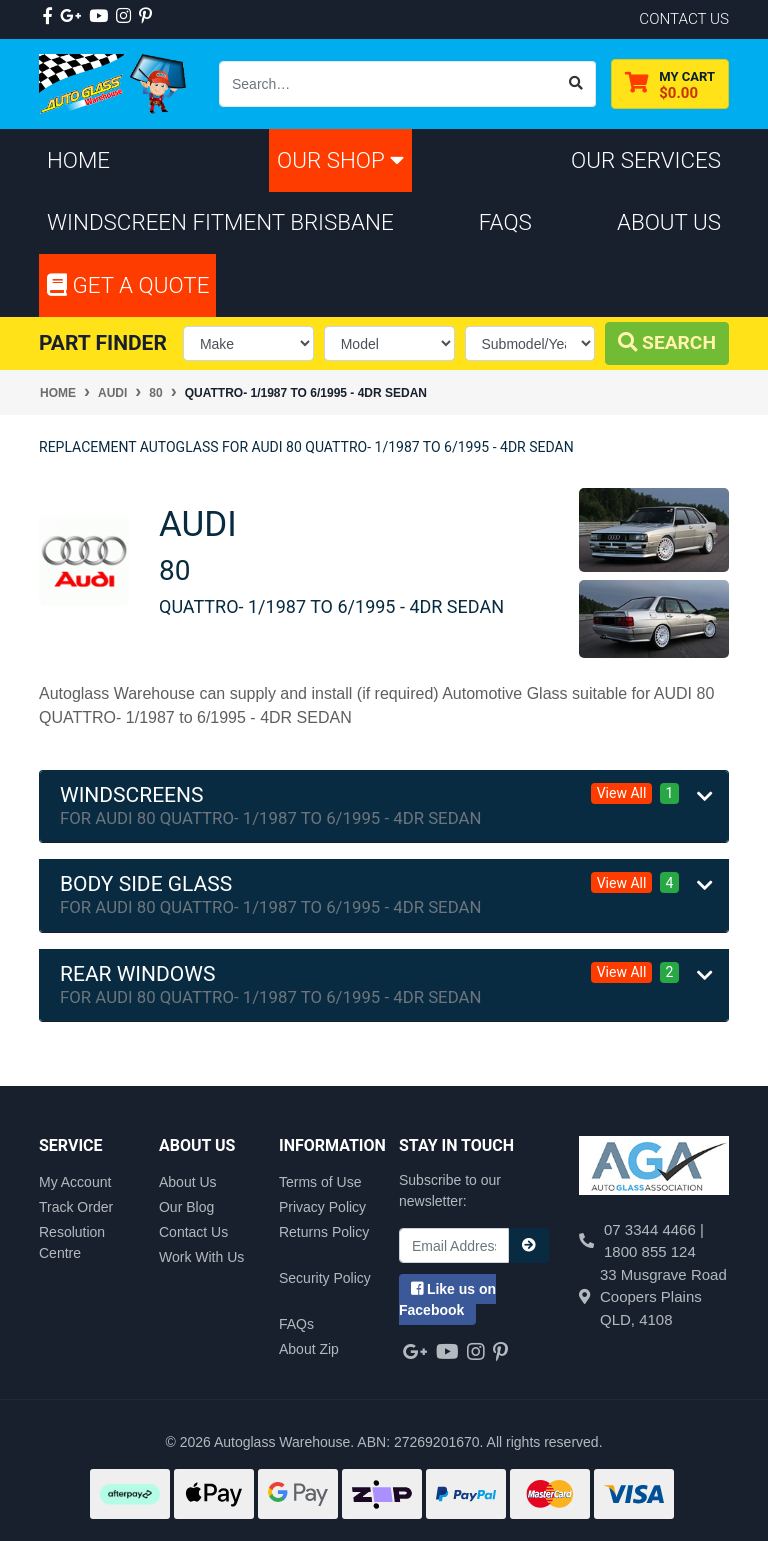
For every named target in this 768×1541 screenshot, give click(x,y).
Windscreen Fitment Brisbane (220, 222)
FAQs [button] (505, 222)
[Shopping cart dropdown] (670, 84)
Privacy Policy (322, 1207)
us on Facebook (447, 1299)
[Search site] (576, 84)
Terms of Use (320, 1182)
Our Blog (186, 1207)
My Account (75, 1182)
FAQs (296, 1324)
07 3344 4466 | (654, 1229)
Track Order (76, 1207)
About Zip (309, 1349)
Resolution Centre (72, 1242)
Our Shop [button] (340, 160)
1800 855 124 (650, 1251)
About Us (188, 1182)
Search (667, 342)
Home (78, 160)
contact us (684, 19)
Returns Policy (324, 1232)
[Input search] (388, 84)
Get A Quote (128, 285)
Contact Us (193, 1232)
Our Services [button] (646, 160)
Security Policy (325, 1278)
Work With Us (201, 1257)
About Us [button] (669, 222)
